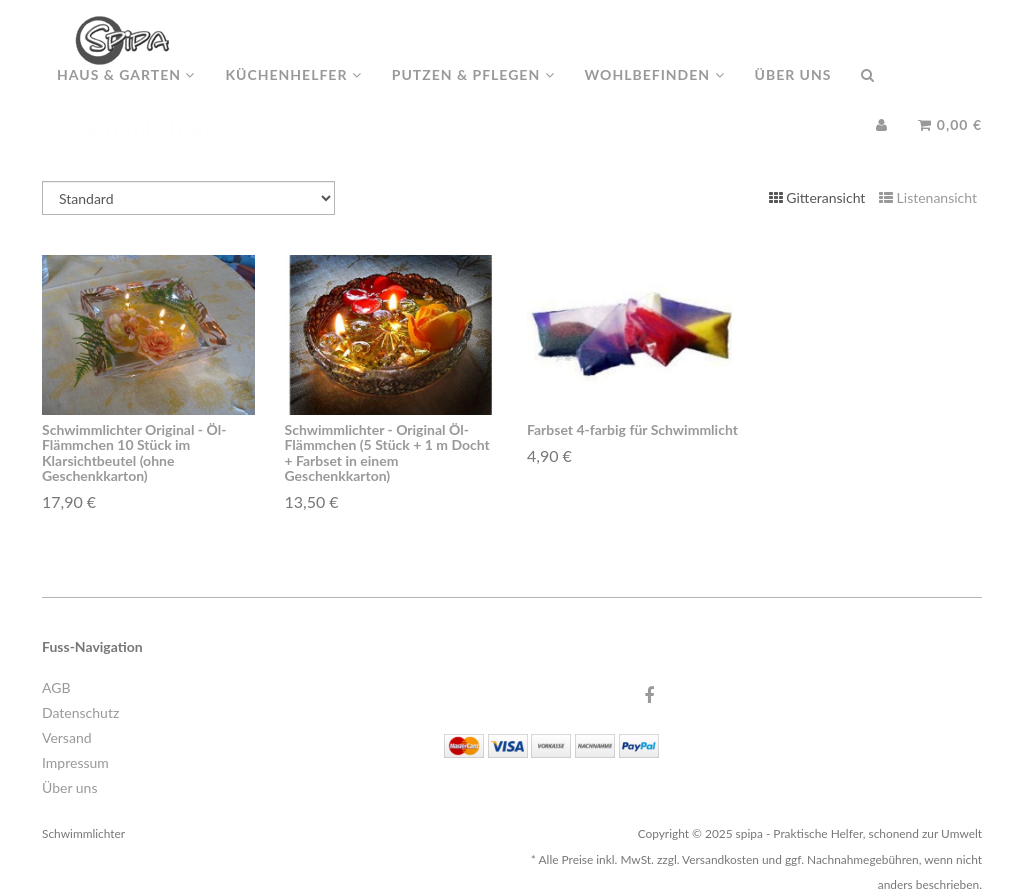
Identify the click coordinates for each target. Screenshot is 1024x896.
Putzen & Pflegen (473, 94)
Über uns (793, 94)
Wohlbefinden (655, 94)
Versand (67, 737)
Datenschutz (80, 712)
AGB (56, 687)
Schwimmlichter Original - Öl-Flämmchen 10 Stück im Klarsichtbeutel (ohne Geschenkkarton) (134, 452)
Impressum (75, 762)
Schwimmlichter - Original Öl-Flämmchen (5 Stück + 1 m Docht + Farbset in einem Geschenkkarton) (387, 452)
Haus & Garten (126, 94)
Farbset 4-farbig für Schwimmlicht (632, 429)
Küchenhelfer (293, 94)
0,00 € (950, 144)
